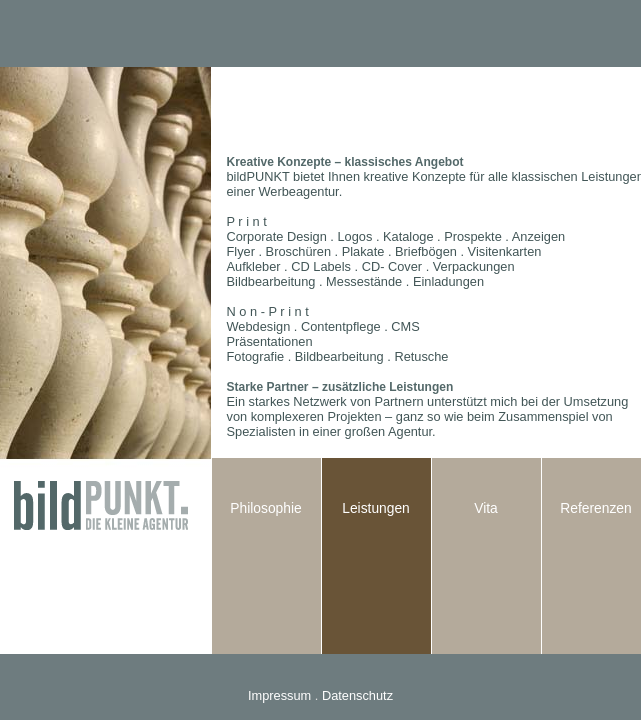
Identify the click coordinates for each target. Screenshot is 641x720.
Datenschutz (357, 695)
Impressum (279, 695)
